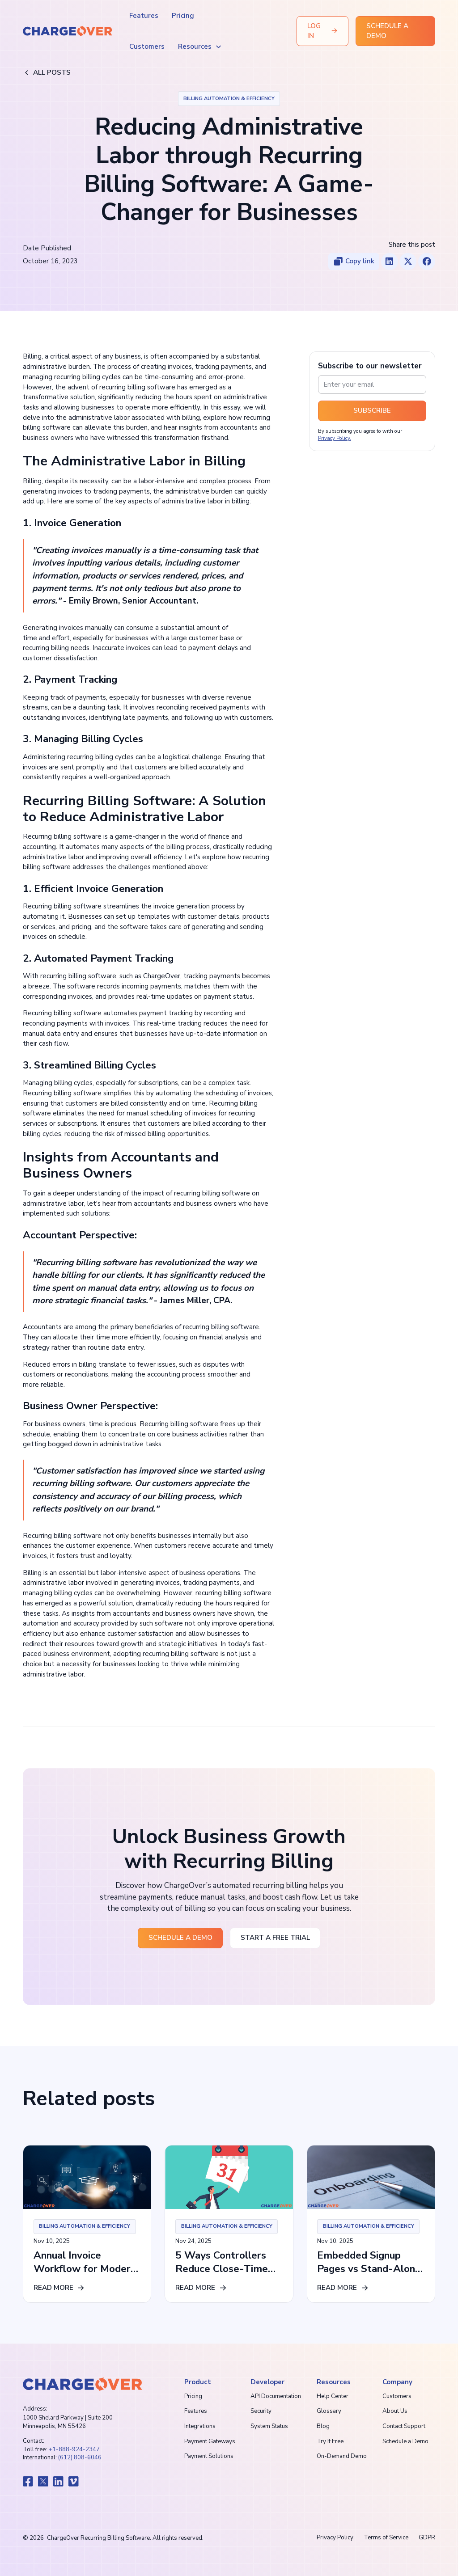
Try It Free (330, 2441)
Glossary (329, 2411)
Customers (147, 46)
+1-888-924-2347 (74, 2449)
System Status (269, 2426)
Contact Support (403, 2426)
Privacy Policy (335, 2538)
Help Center (332, 2396)
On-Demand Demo (342, 2456)
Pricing (183, 15)
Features (143, 15)
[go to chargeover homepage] (82, 2384)
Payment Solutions (208, 2456)
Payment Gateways (209, 2441)
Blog (323, 2426)
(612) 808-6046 (80, 2458)
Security (260, 2411)
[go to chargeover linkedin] (58, 2481)
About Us (394, 2411)
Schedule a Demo (405, 2441)
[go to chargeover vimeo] (73, 2481)
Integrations (200, 2426)
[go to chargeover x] (43, 2481)
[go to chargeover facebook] (28, 2481)
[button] (200, 47)
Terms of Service (386, 2538)
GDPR (427, 2538)
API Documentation (275, 2396)
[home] (67, 31)
